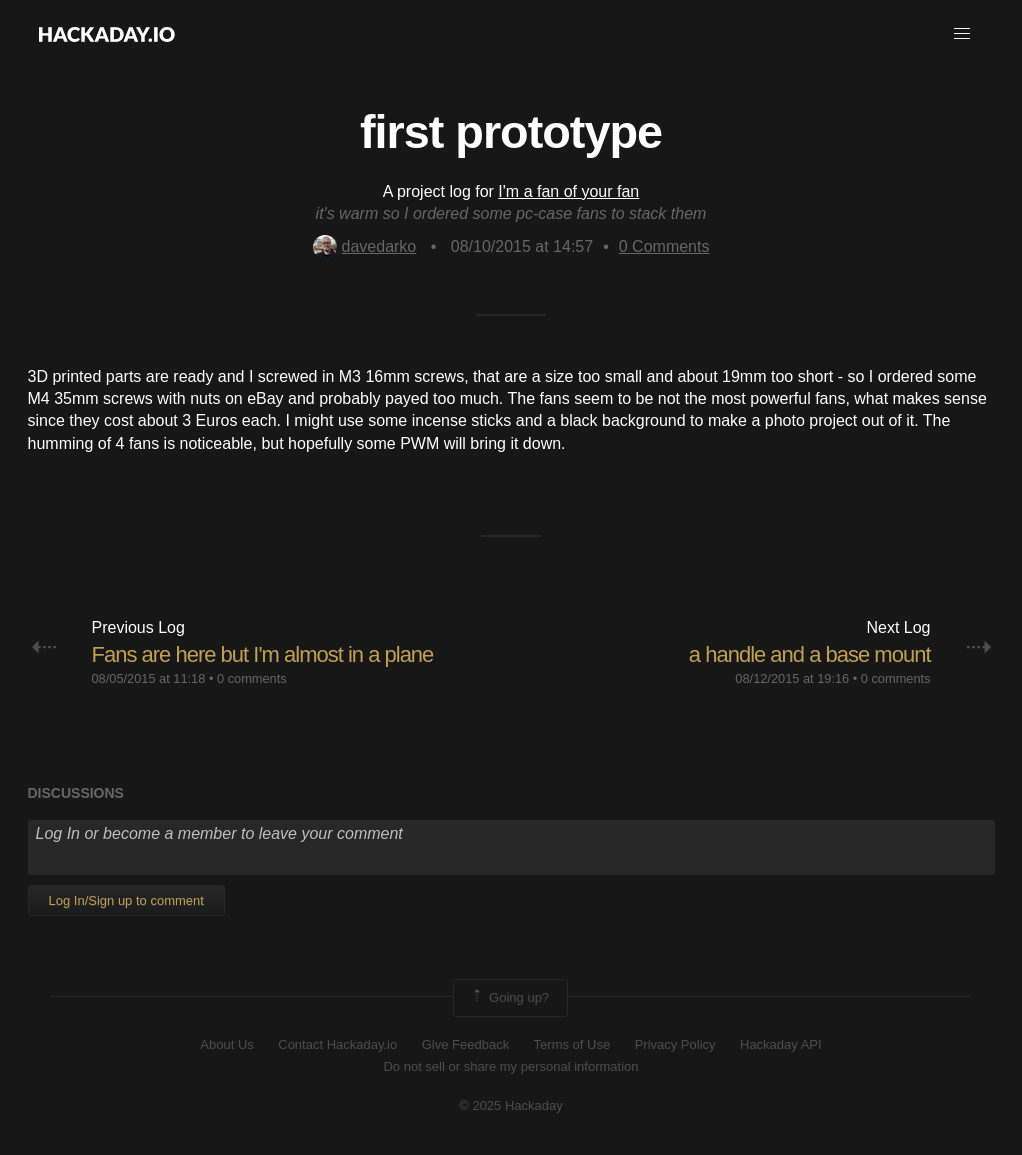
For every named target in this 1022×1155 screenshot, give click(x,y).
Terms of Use (572, 1044)
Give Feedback (465, 1044)
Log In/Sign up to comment (126, 900)
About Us (226, 1044)
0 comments (252, 678)
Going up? (509, 998)
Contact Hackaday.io (337, 1044)
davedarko (365, 246)
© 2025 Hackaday (511, 1105)
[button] (962, 34)
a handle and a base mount (810, 654)
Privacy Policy (675, 1044)
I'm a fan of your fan (568, 191)
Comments (664, 246)
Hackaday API (781, 1044)
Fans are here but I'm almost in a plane (263, 654)
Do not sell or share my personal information (510, 1066)
